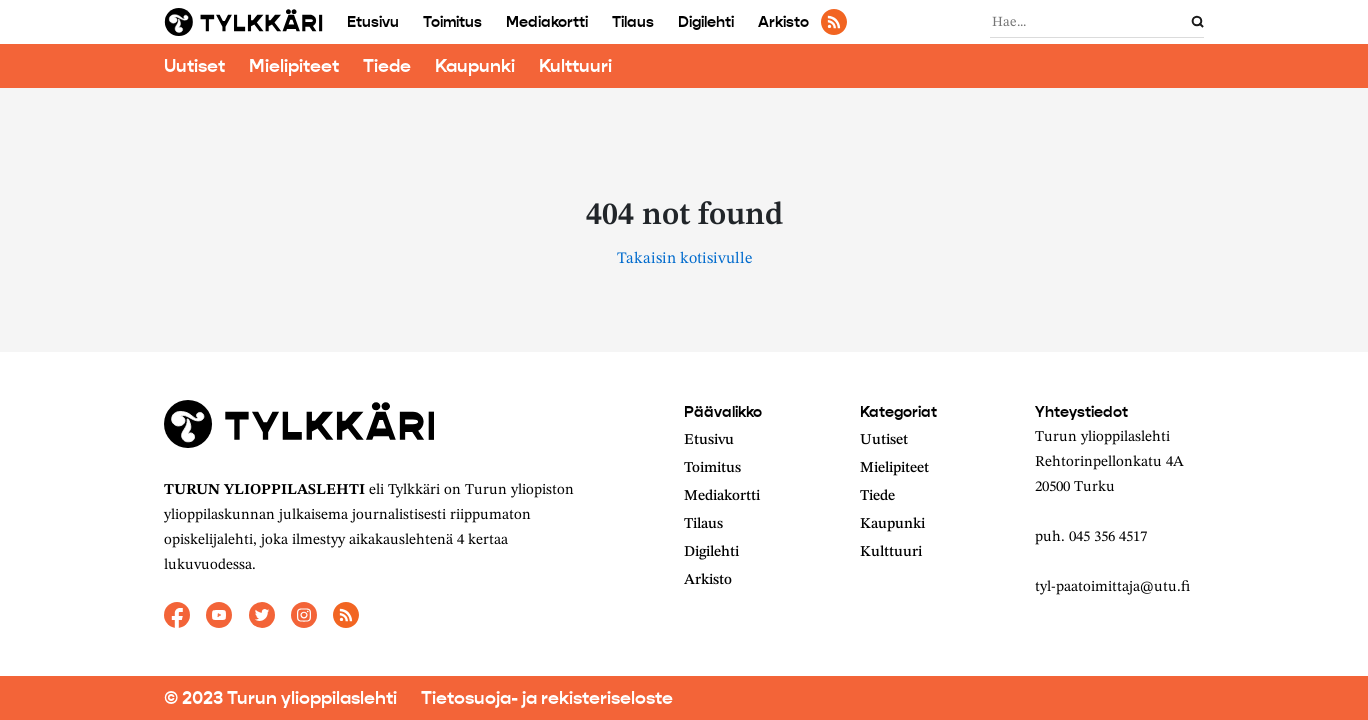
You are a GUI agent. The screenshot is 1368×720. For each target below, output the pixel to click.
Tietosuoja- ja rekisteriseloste (547, 698)
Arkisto (783, 22)
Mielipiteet (294, 66)
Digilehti (706, 22)
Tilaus (633, 22)
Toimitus (452, 22)
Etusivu (373, 22)
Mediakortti (547, 22)
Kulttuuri (575, 66)
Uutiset (194, 66)
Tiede (387, 66)
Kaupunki (475, 66)
